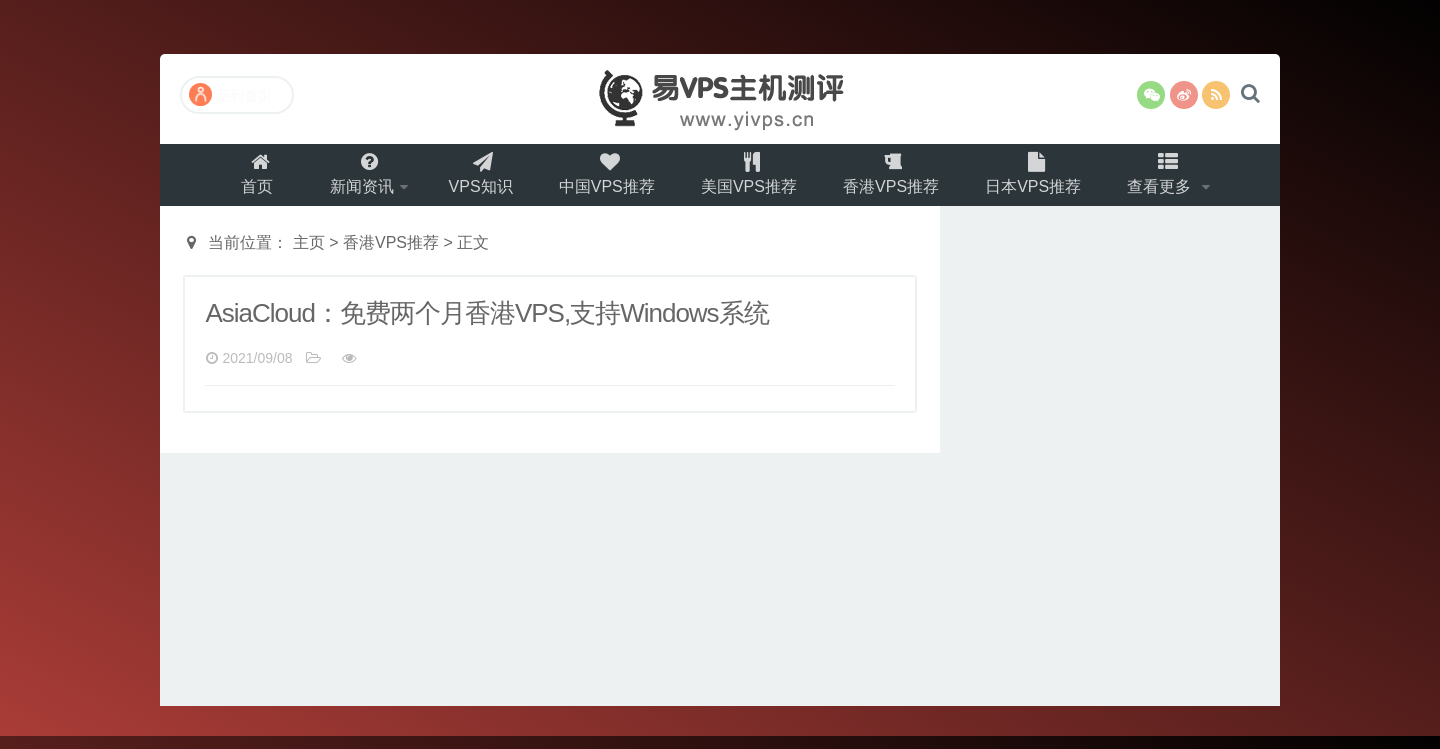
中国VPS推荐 (606, 180)
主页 (309, 255)
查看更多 (1176, 180)
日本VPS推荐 (1044, 180)
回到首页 (230, 94)
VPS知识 (476, 180)
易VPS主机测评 (720, 99)
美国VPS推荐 (752, 180)
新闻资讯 (351, 180)
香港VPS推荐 (898, 180)
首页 (244, 180)
